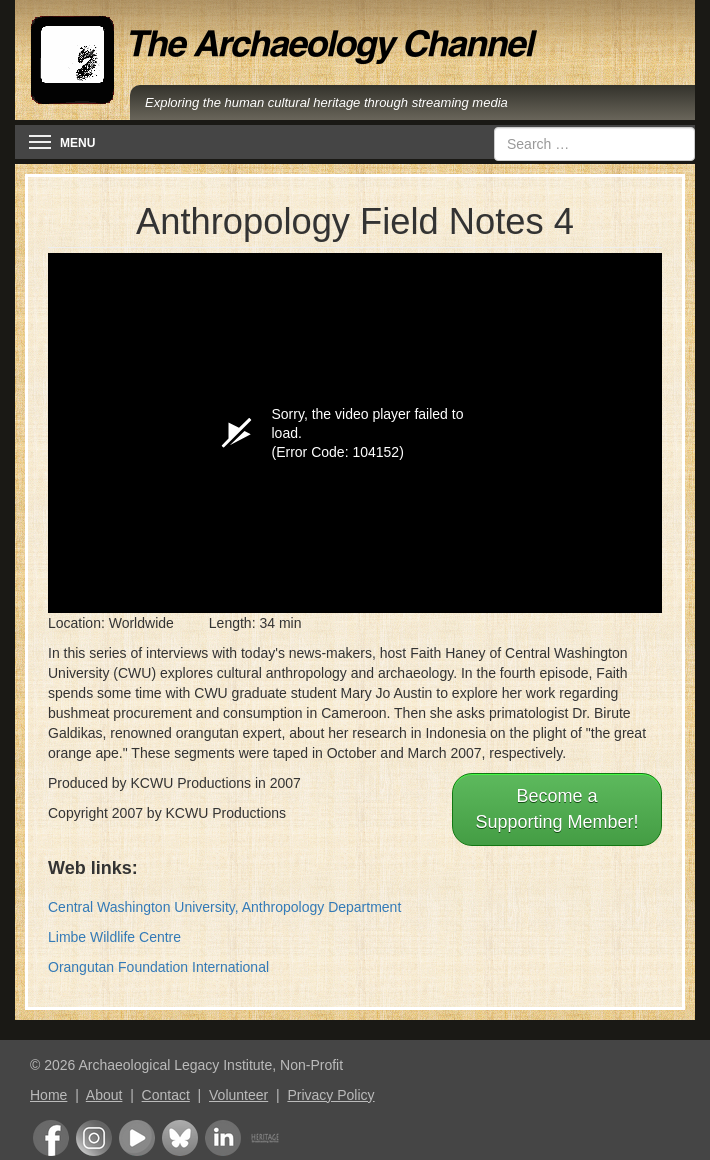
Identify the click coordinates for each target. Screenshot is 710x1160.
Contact (166, 1095)
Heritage (265, 1138)
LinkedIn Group (223, 1138)
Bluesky (180, 1138)
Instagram (94, 1138)
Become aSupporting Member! (556, 809)
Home (48, 1095)
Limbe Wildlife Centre (114, 937)
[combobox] (594, 144)
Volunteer (238, 1095)
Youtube (137, 1138)
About (104, 1095)
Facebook (51, 1138)
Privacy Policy (330, 1095)
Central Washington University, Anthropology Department (224, 907)
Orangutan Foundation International (158, 967)
